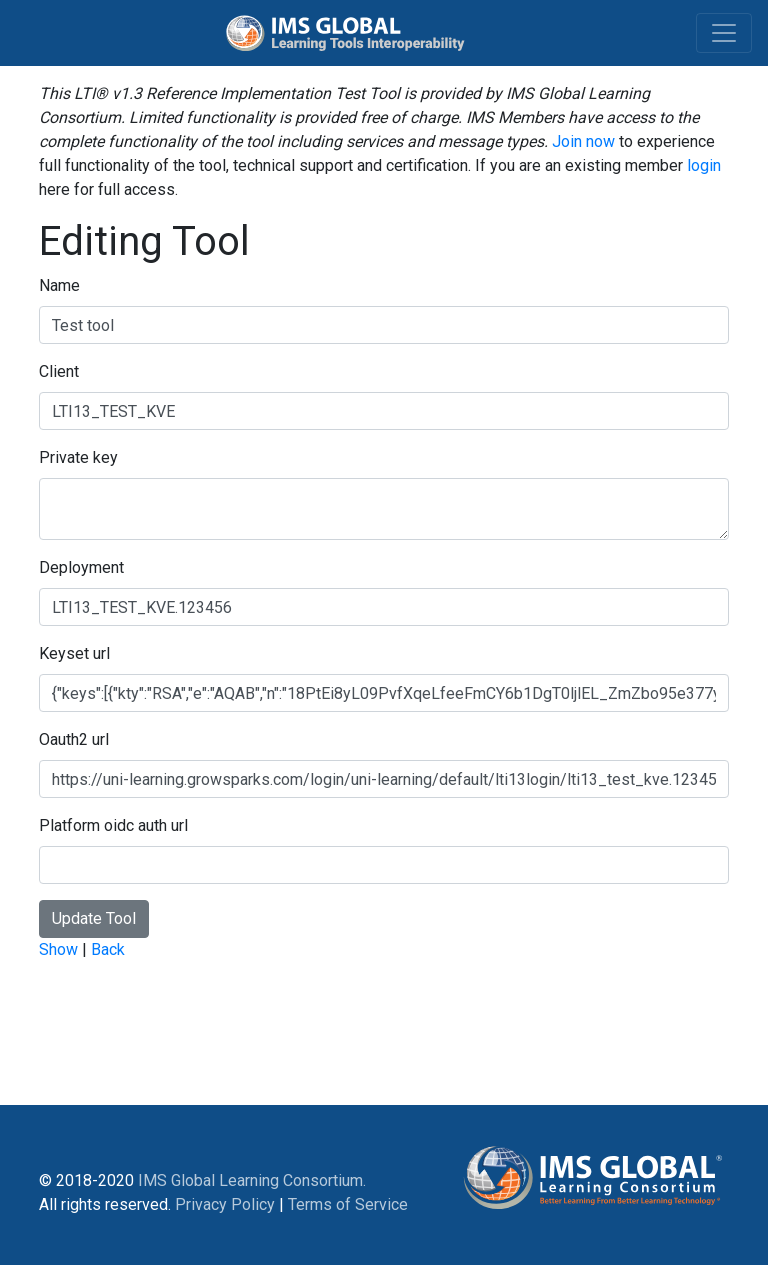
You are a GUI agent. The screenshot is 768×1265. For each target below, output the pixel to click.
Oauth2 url (74, 739)
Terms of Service (348, 1204)
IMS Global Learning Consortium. (252, 1180)
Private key (78, 457)
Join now (583, 141)
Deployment (81, 567)
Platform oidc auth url (113, 825)
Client (59, 371)
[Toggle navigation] (724, 33)
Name (59, 285)
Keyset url (74, 653)
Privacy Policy (225, 1204)
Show (58, 949)
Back (108, 949)
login (704, 165)
